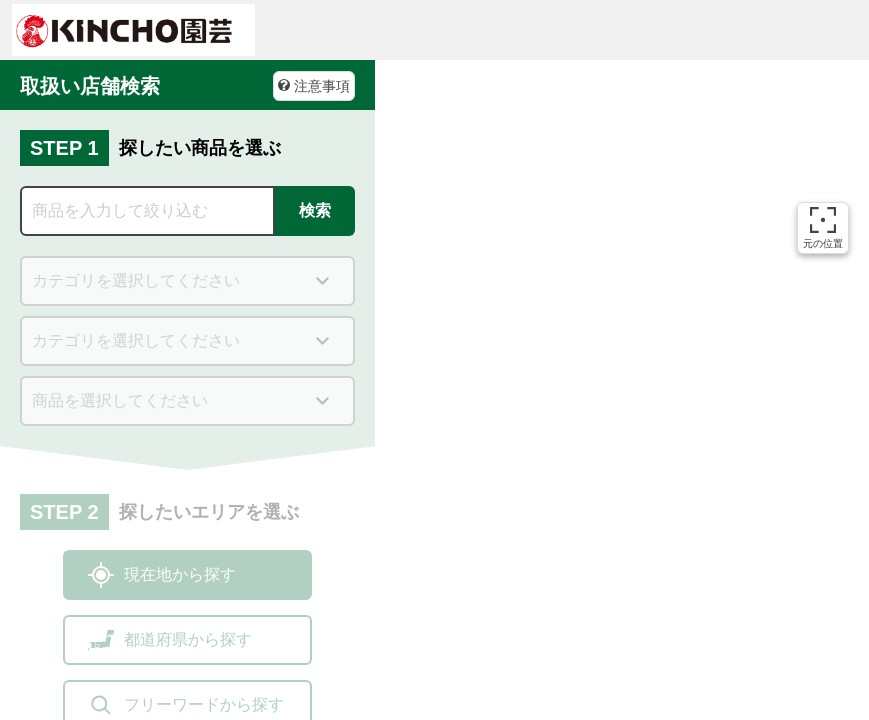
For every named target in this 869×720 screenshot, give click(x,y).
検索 (315, 210)
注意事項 (314, 86)
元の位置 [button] (823, 228)
